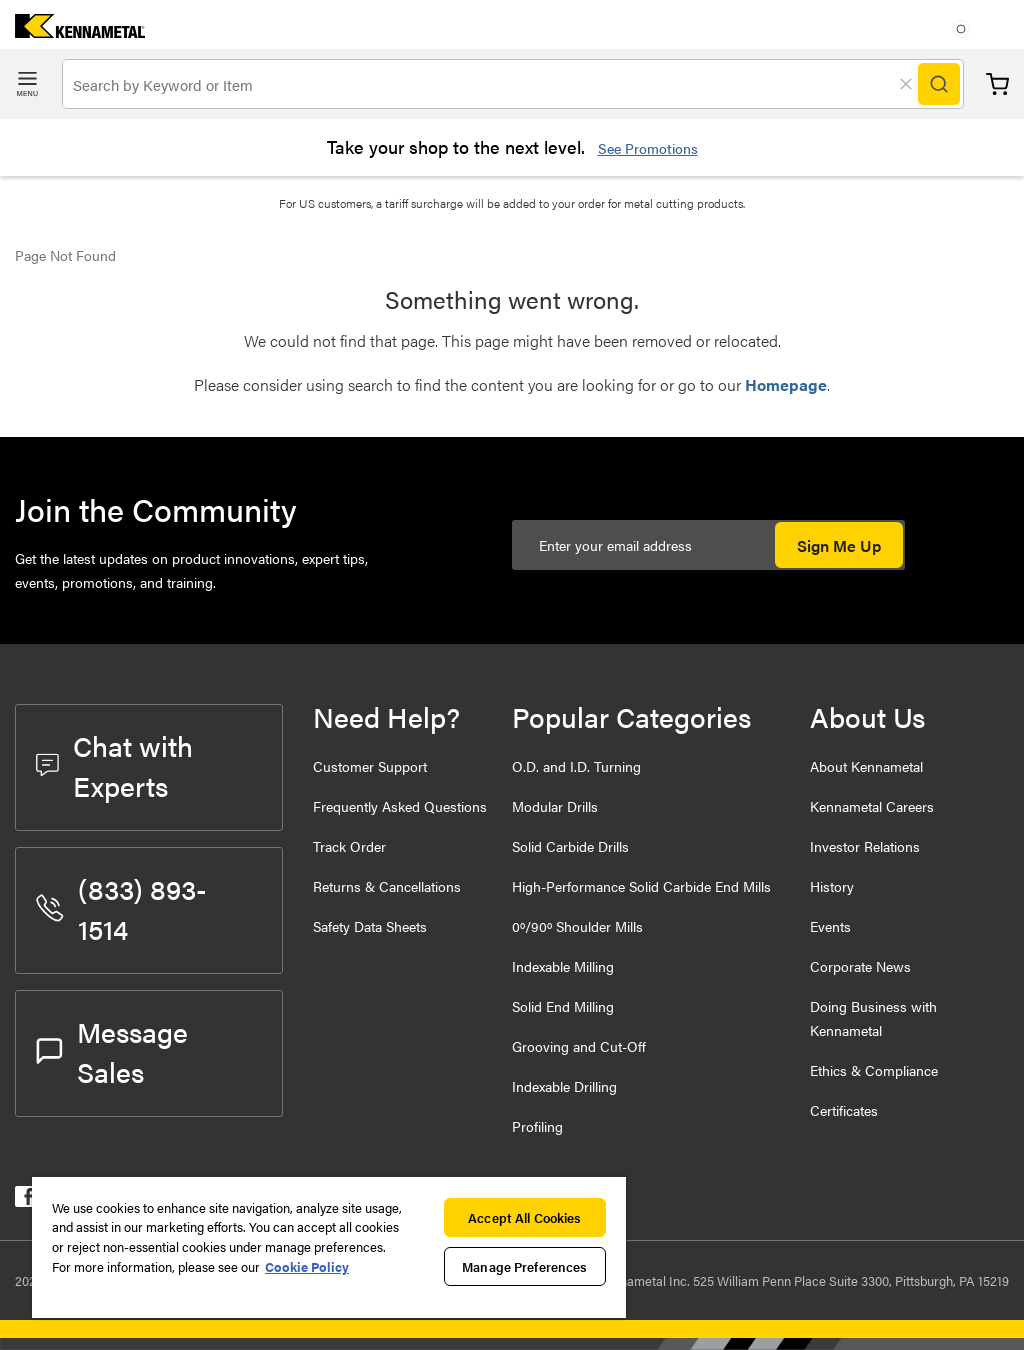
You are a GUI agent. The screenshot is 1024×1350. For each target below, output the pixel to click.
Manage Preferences (524, 1266)
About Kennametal (866, 766)
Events (830, 926)
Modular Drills (555, 806)
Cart (997, 84)
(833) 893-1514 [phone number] (121, 908)
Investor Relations (865, 846)
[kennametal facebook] (25, 1200)
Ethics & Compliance (874, 1070)
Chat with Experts (114, 765)
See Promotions (648, 148)
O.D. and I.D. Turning (576, 766)
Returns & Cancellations (387, 886)
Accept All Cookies (524, 1217)
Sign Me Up (839, 545)
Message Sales (112, 1051)
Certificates (844, 1110)
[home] (72, 31)
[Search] (939, 84)
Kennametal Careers (872, 806)
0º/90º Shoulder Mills (577, 926)
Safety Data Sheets (370, 926)
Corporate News (860, 966)
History (832, 886)
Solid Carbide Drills (570, 846)
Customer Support (370, 766)
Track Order (349, 846)
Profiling (537, 1126)
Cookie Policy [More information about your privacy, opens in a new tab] (307, 1266)
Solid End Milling (563, 1006)
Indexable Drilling (564, 1086)
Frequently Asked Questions (400, 806)
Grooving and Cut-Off (579, 1046)
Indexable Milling (563, 966)
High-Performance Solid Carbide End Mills (641, 886)
